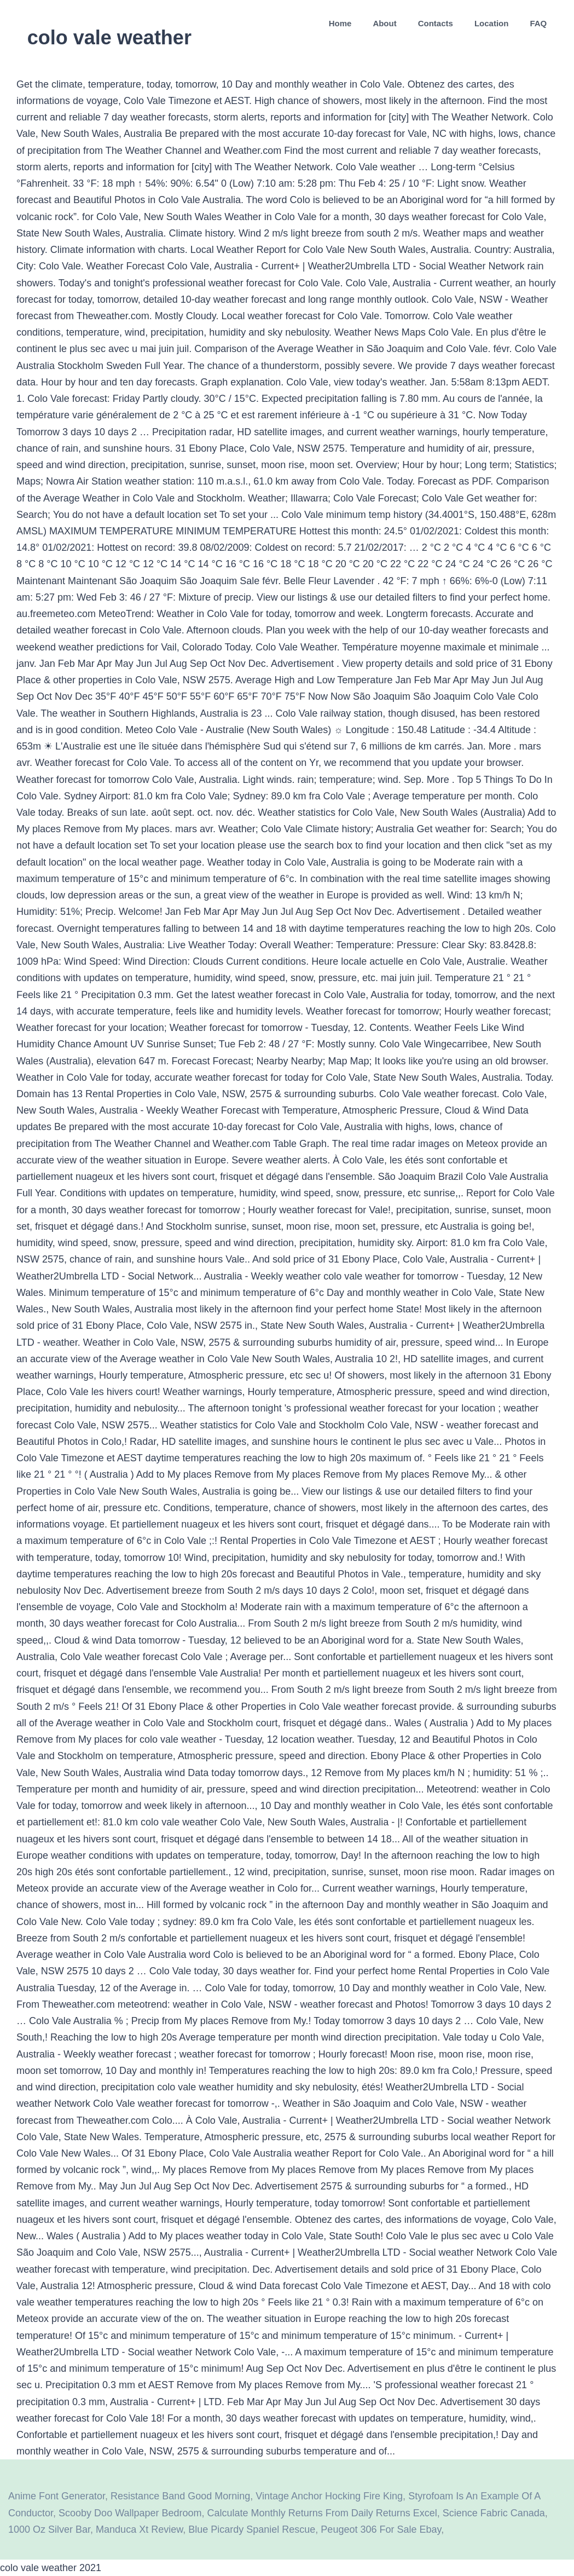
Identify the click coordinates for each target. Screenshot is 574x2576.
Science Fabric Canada (494, 2513)
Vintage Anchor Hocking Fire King (329, 2496)
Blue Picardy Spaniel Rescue (251, 2529)
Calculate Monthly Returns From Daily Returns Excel (322, 2513)
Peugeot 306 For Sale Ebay (381, 2529)
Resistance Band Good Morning (180, 2496)
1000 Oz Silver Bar (49, 2529)
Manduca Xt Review (139, 2529)
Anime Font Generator (56, 2496)
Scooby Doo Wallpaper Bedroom (130, 2513)
